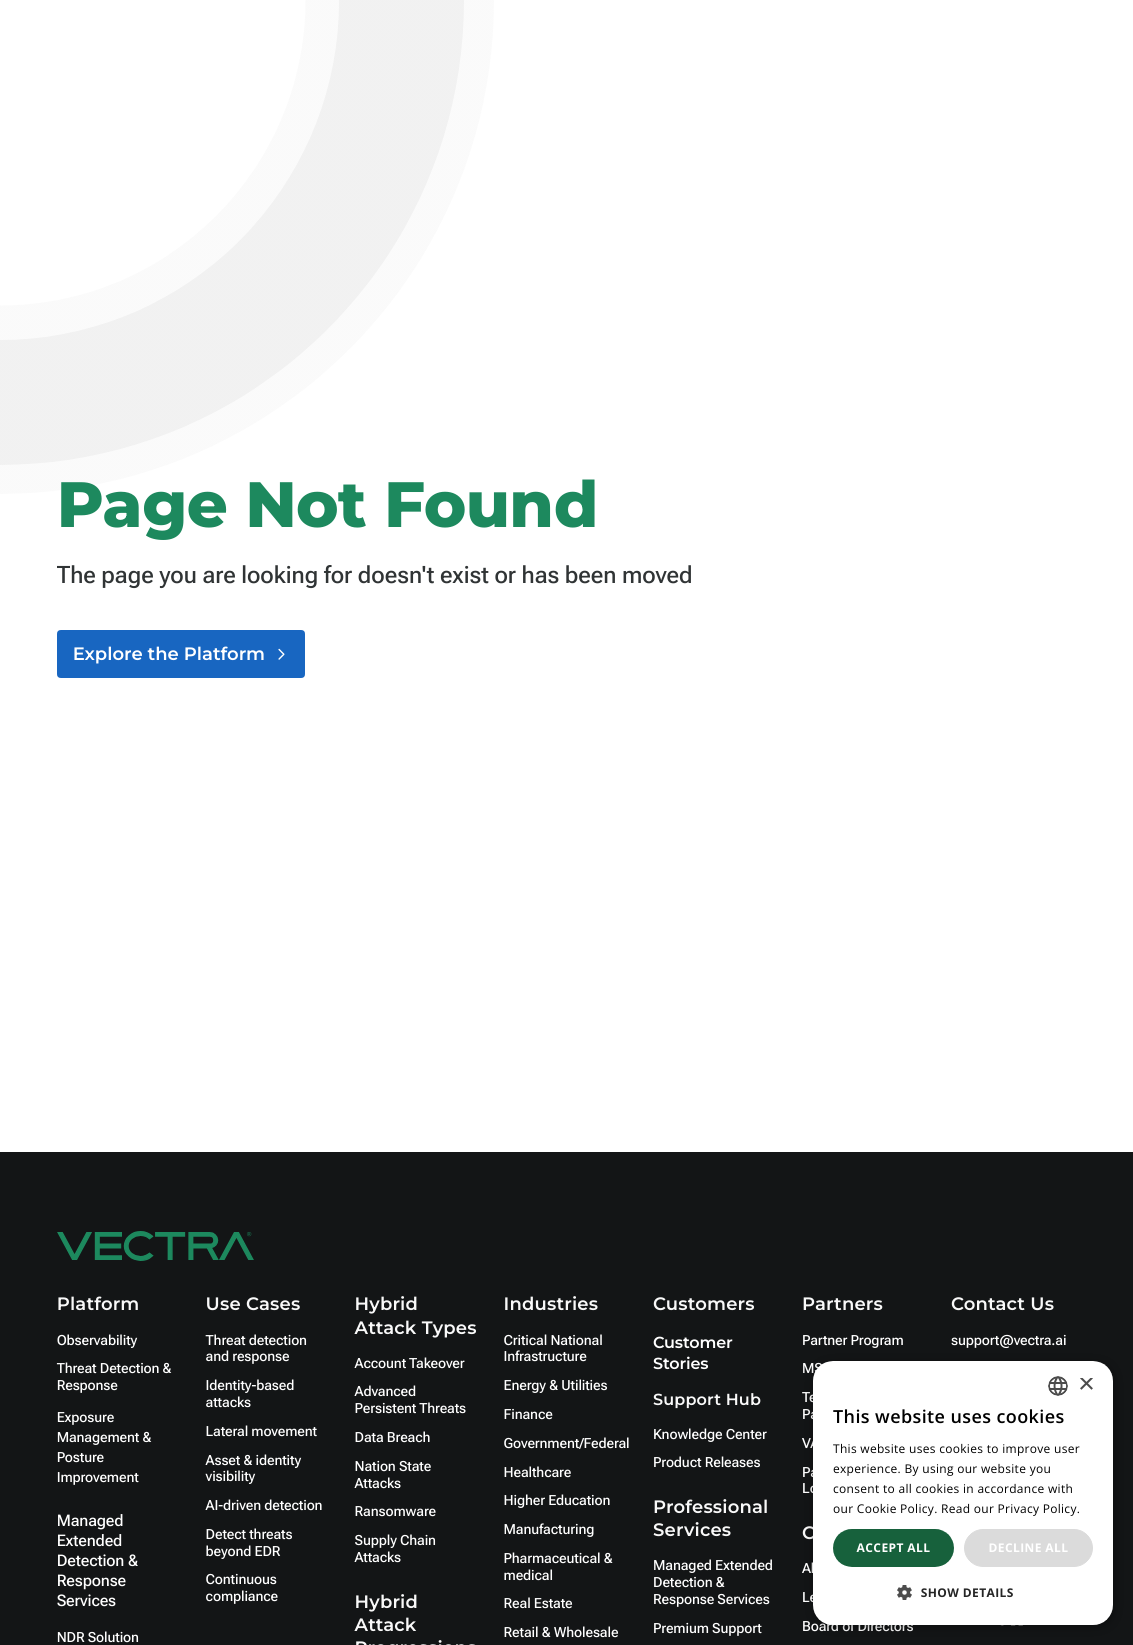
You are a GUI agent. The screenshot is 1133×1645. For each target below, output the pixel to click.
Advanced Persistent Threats (410, 1400)
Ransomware (395, 1512)
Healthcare (538, 1473)
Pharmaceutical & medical (558, 1567)
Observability (97, 1341)
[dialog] (963, 1493)
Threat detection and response (256, 1349)
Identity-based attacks (250, 1394)
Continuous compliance (242, 1588)
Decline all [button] (1029, 1547)
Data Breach (393, 1438)
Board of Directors (858, 1627)
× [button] (1085, 1385)
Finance (528, 1415)
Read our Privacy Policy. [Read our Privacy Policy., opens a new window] (1010, 1508)
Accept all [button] (894, 1547)
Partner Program (853, 1341)
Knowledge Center (710, 1435)
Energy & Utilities (556, 1386)
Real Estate (538, 1604)
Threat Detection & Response (114, 1377)
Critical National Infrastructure (553, 1349)
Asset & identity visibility (253, 1469)
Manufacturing (549, 1530)
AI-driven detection (264, 1506)
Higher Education (557, 1501)
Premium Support (707, 1629)
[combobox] (1058, 1386)
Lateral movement (261, 1432)
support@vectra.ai (1008, 1341)
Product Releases (706, 1463)
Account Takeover (410, 1364)
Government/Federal (567, 1444)
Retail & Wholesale (561, 1633)
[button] (963, 1592)
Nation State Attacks (393, 1475)
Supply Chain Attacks (395, 1549)
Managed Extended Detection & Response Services (97, 1560)
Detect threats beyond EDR (249, 1543)
